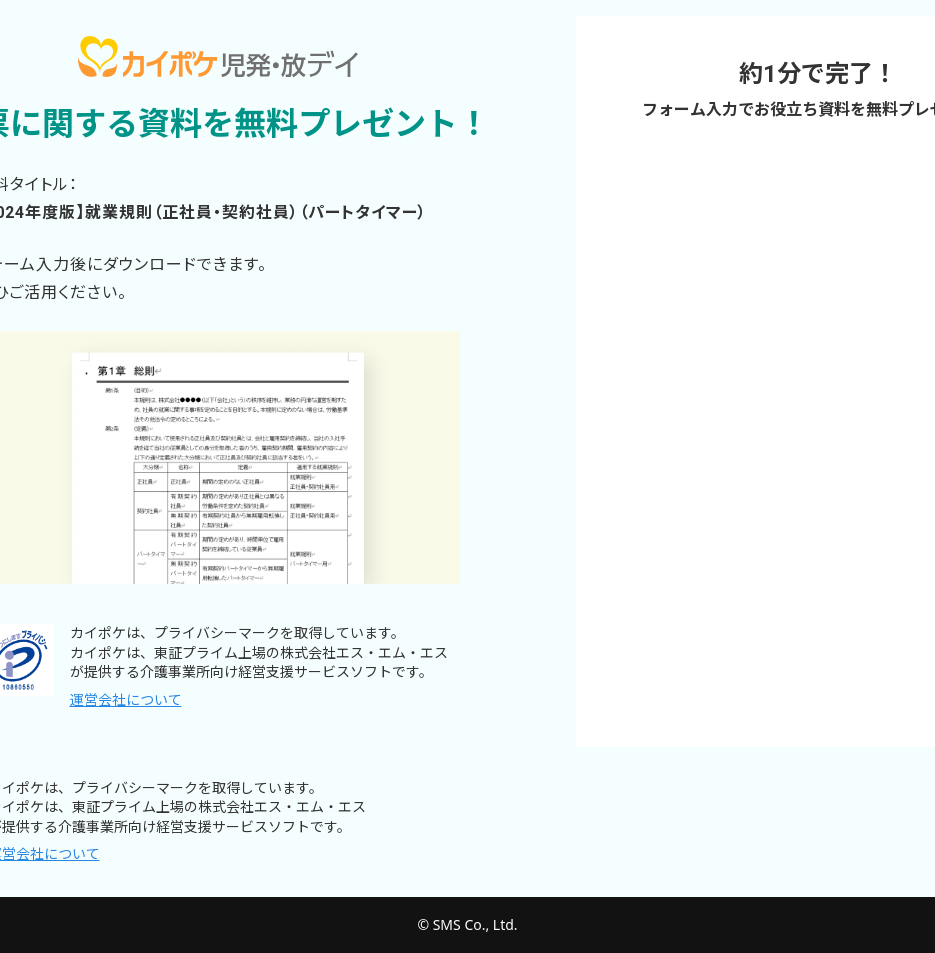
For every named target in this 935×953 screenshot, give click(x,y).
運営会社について (126, 700)
